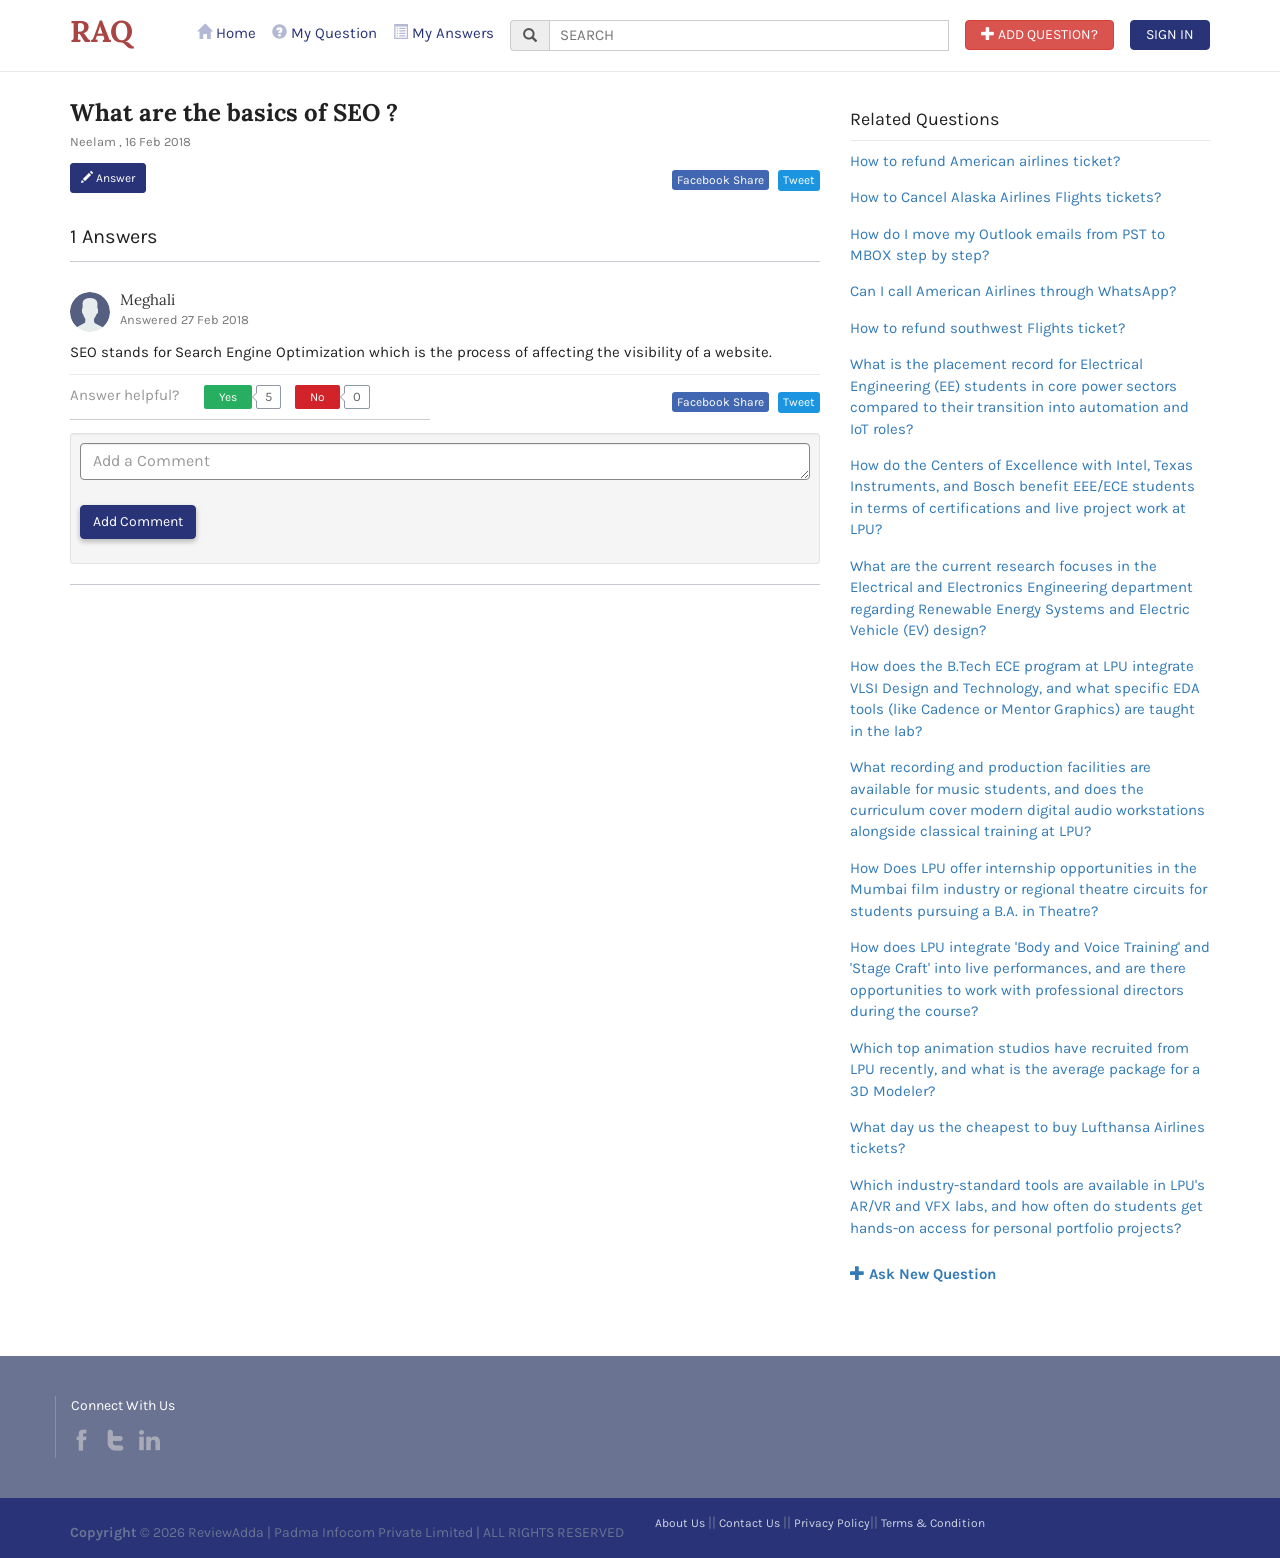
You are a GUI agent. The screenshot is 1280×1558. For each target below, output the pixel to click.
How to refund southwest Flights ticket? (987, 328)
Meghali (147, 299)
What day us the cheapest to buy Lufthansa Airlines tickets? (1027, 1137)
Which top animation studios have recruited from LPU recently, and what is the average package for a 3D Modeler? (1025, 1069)
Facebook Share (720, 180)
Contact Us (749, 1523)
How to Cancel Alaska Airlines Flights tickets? (1005, 197)
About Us (680, 1523)
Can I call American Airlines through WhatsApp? (1013, 291)
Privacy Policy (832, 1523)
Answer (108, 178)
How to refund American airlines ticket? (985, 161)
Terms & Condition (933, 1523)
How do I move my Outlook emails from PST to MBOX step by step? (1007, 244)
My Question (324, 33)
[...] (749, 35)
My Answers (443, 33)
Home (226, 33)
